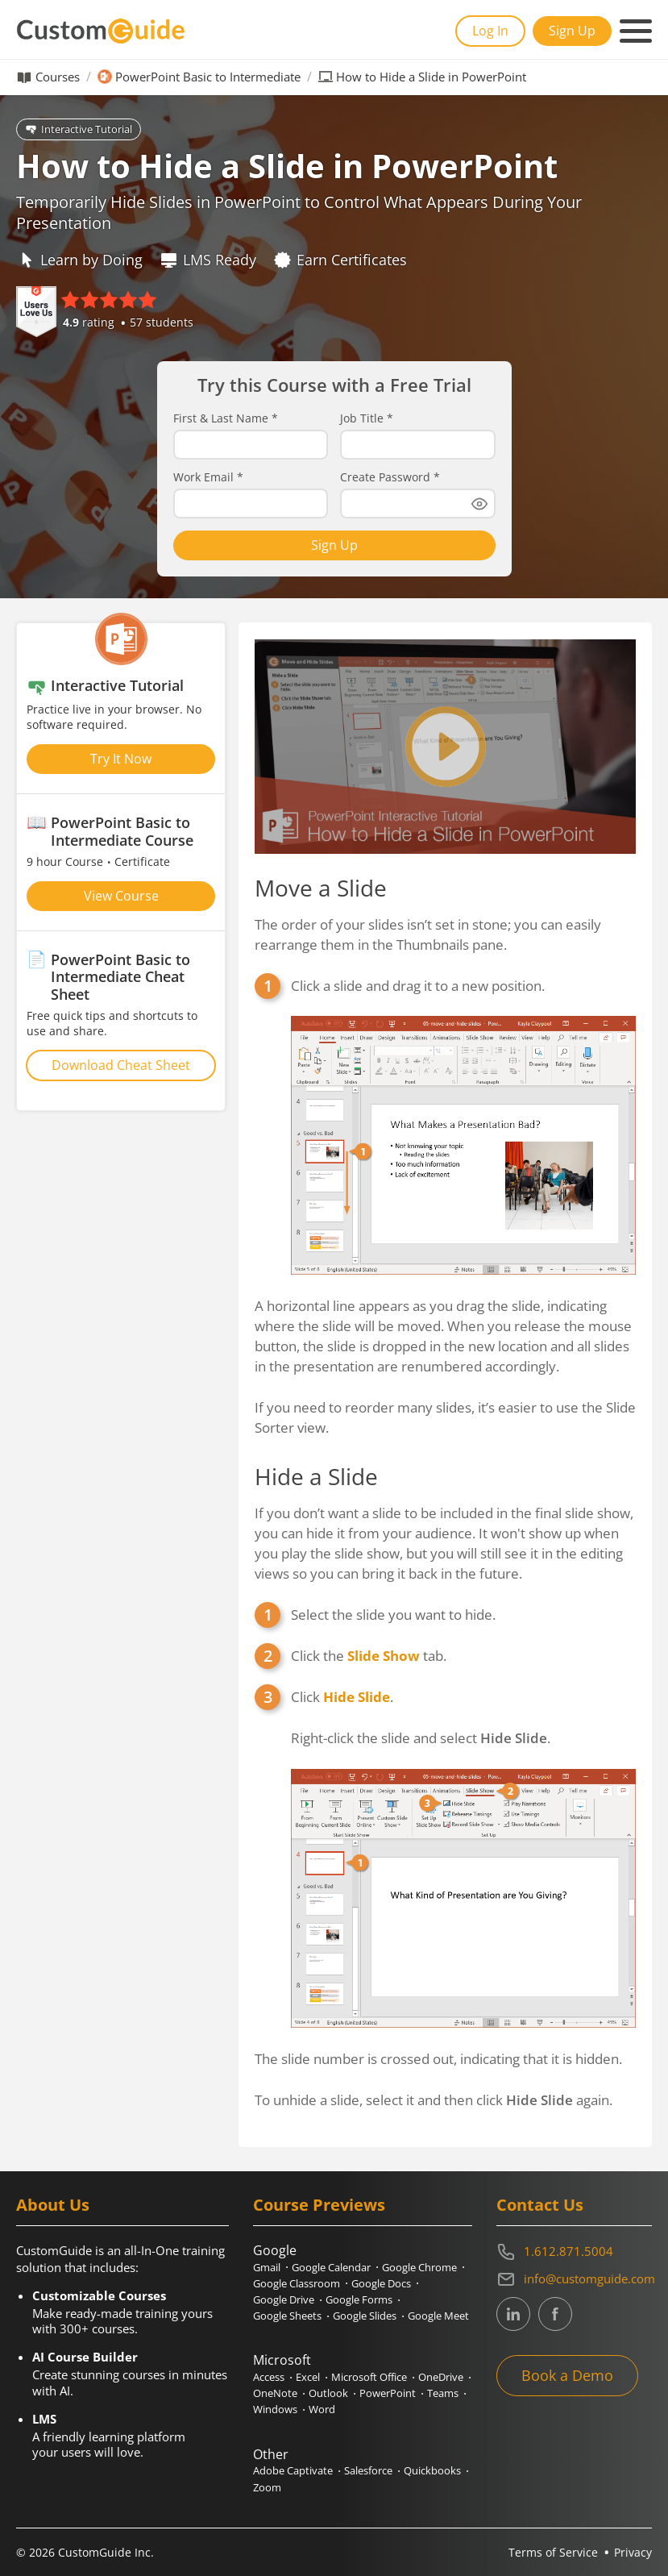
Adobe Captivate (293, 2470)
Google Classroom (296, 2283)
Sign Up (572, 31)
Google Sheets (287, 2315)
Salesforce (368, 2470)
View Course (121, 896)
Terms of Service (553, 2552)
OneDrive (440, 2377)
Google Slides (364, 2315)
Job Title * (366, 418)
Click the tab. (368, 1655)
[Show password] (479, 504)
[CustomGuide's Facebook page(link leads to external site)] (555, 2314)
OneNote (275, 2393)
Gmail (266, 2267)
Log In (490, 31)
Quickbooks (432, 2470)
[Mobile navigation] (636, 31)
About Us (52, 2205)
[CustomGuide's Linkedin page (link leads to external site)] (513, 2314)
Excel (308, 2377)
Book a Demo (567, 2375)
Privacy (633, 2552)
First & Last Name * (225, 418)
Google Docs (381, 2283)
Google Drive (283, 2299)
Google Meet (438, 2315)
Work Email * (208, 477)
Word (322, 2409)
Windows (275, 2409)
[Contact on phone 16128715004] (574, 2252)
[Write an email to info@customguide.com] (574, 2279)
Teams (442, 2393)
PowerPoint (387, 2393)
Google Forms (359, 2299)
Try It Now (120, 759)
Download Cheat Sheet (121, 1065)
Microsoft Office (369, 2377)
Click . (463, 1858)
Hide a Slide (316, 1476)
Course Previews (319, 2205)
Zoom (267, 2487)
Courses (57, 77)
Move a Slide (321, 887)
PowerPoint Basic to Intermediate (208, 77)
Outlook (328, 2393)
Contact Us (539, 2205)
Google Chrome (419, 2267)
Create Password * (390, 477)
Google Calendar (331, 2267)
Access (268, 2377)
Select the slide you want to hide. (393, 1614)
